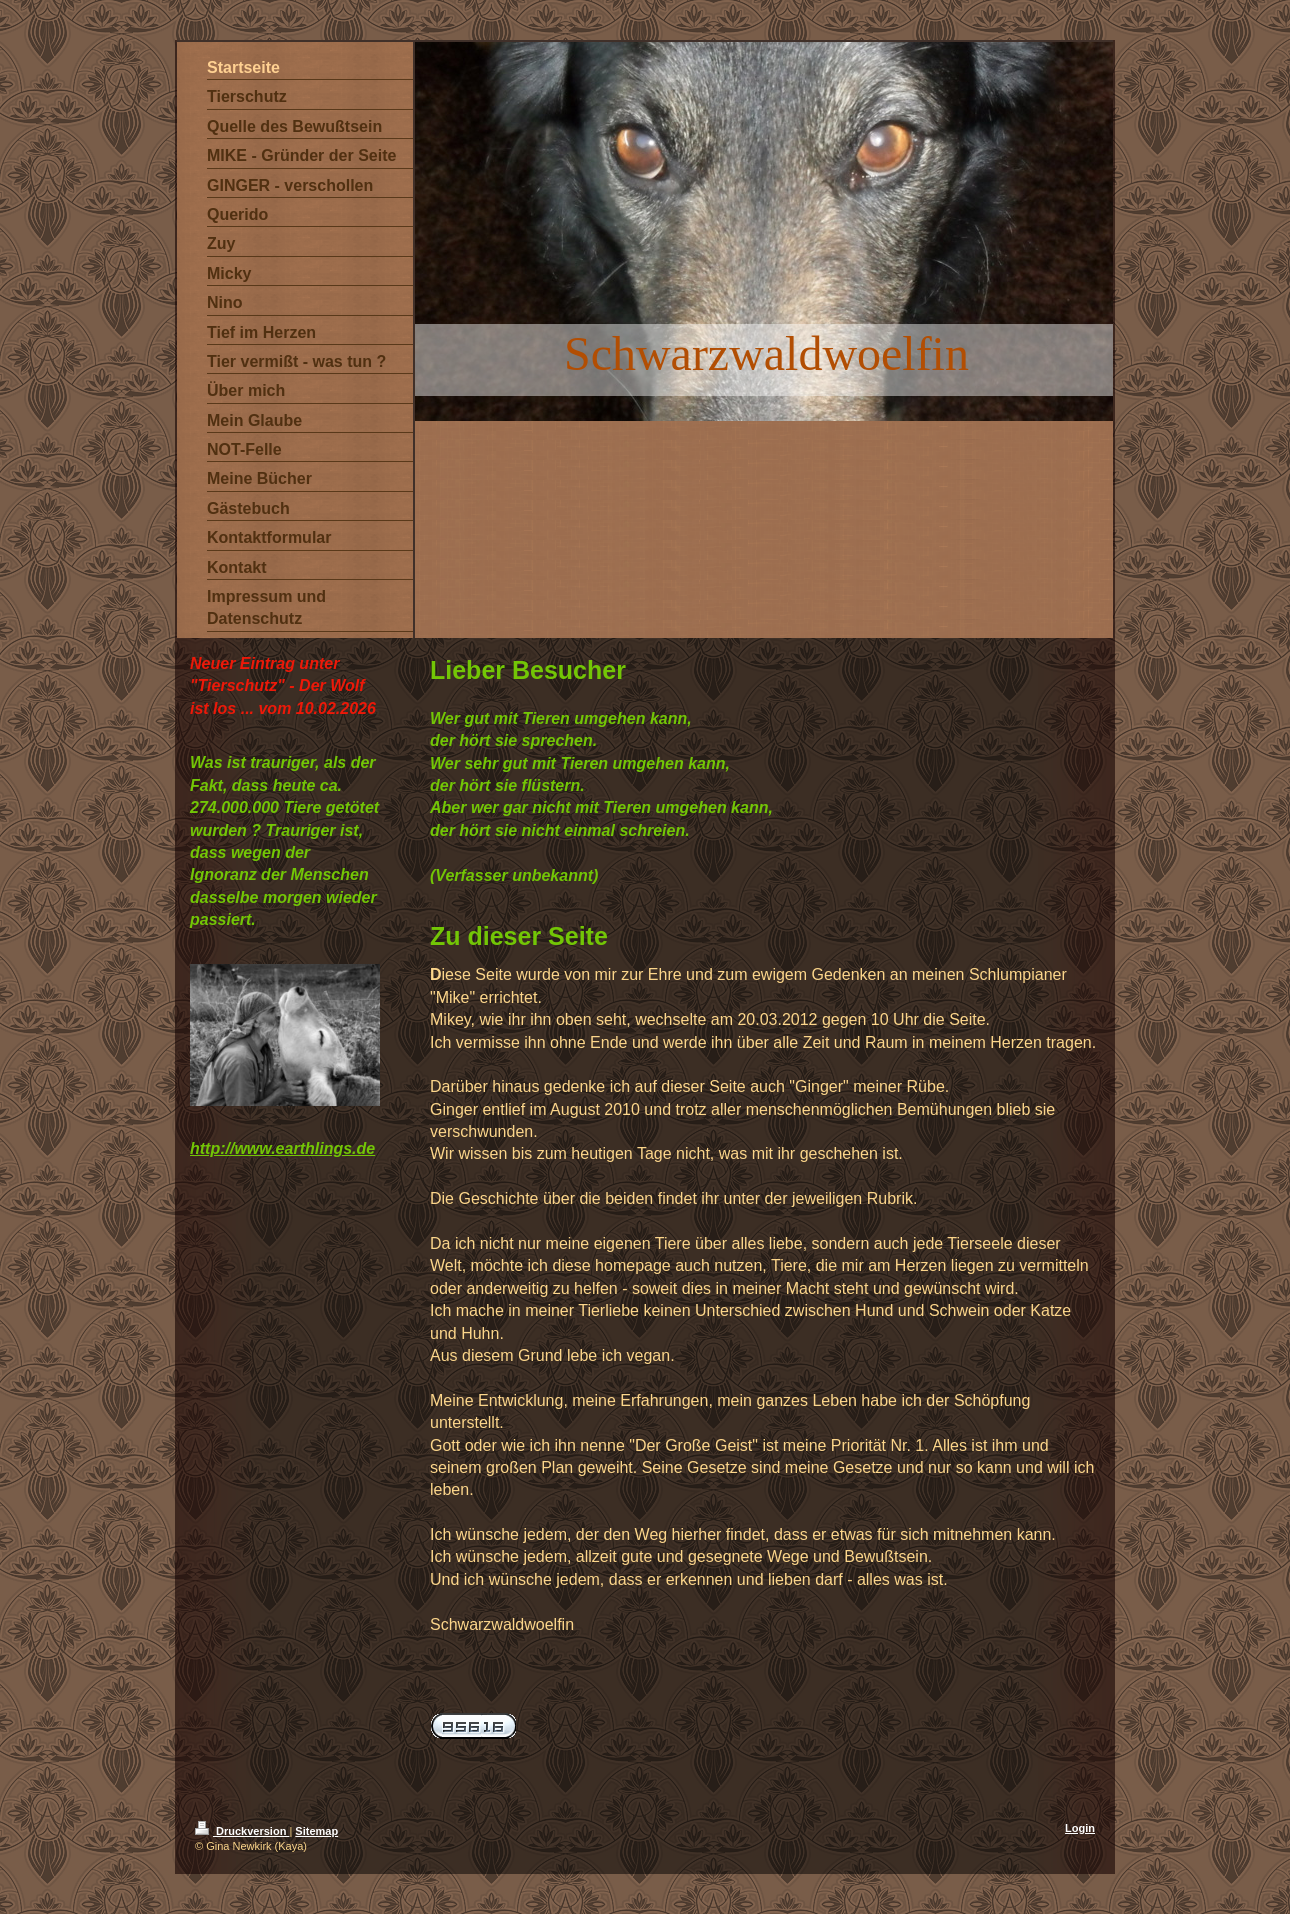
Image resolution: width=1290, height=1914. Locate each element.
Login (1080, 1828)
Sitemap (316, 1831)
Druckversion (242, 1831)
